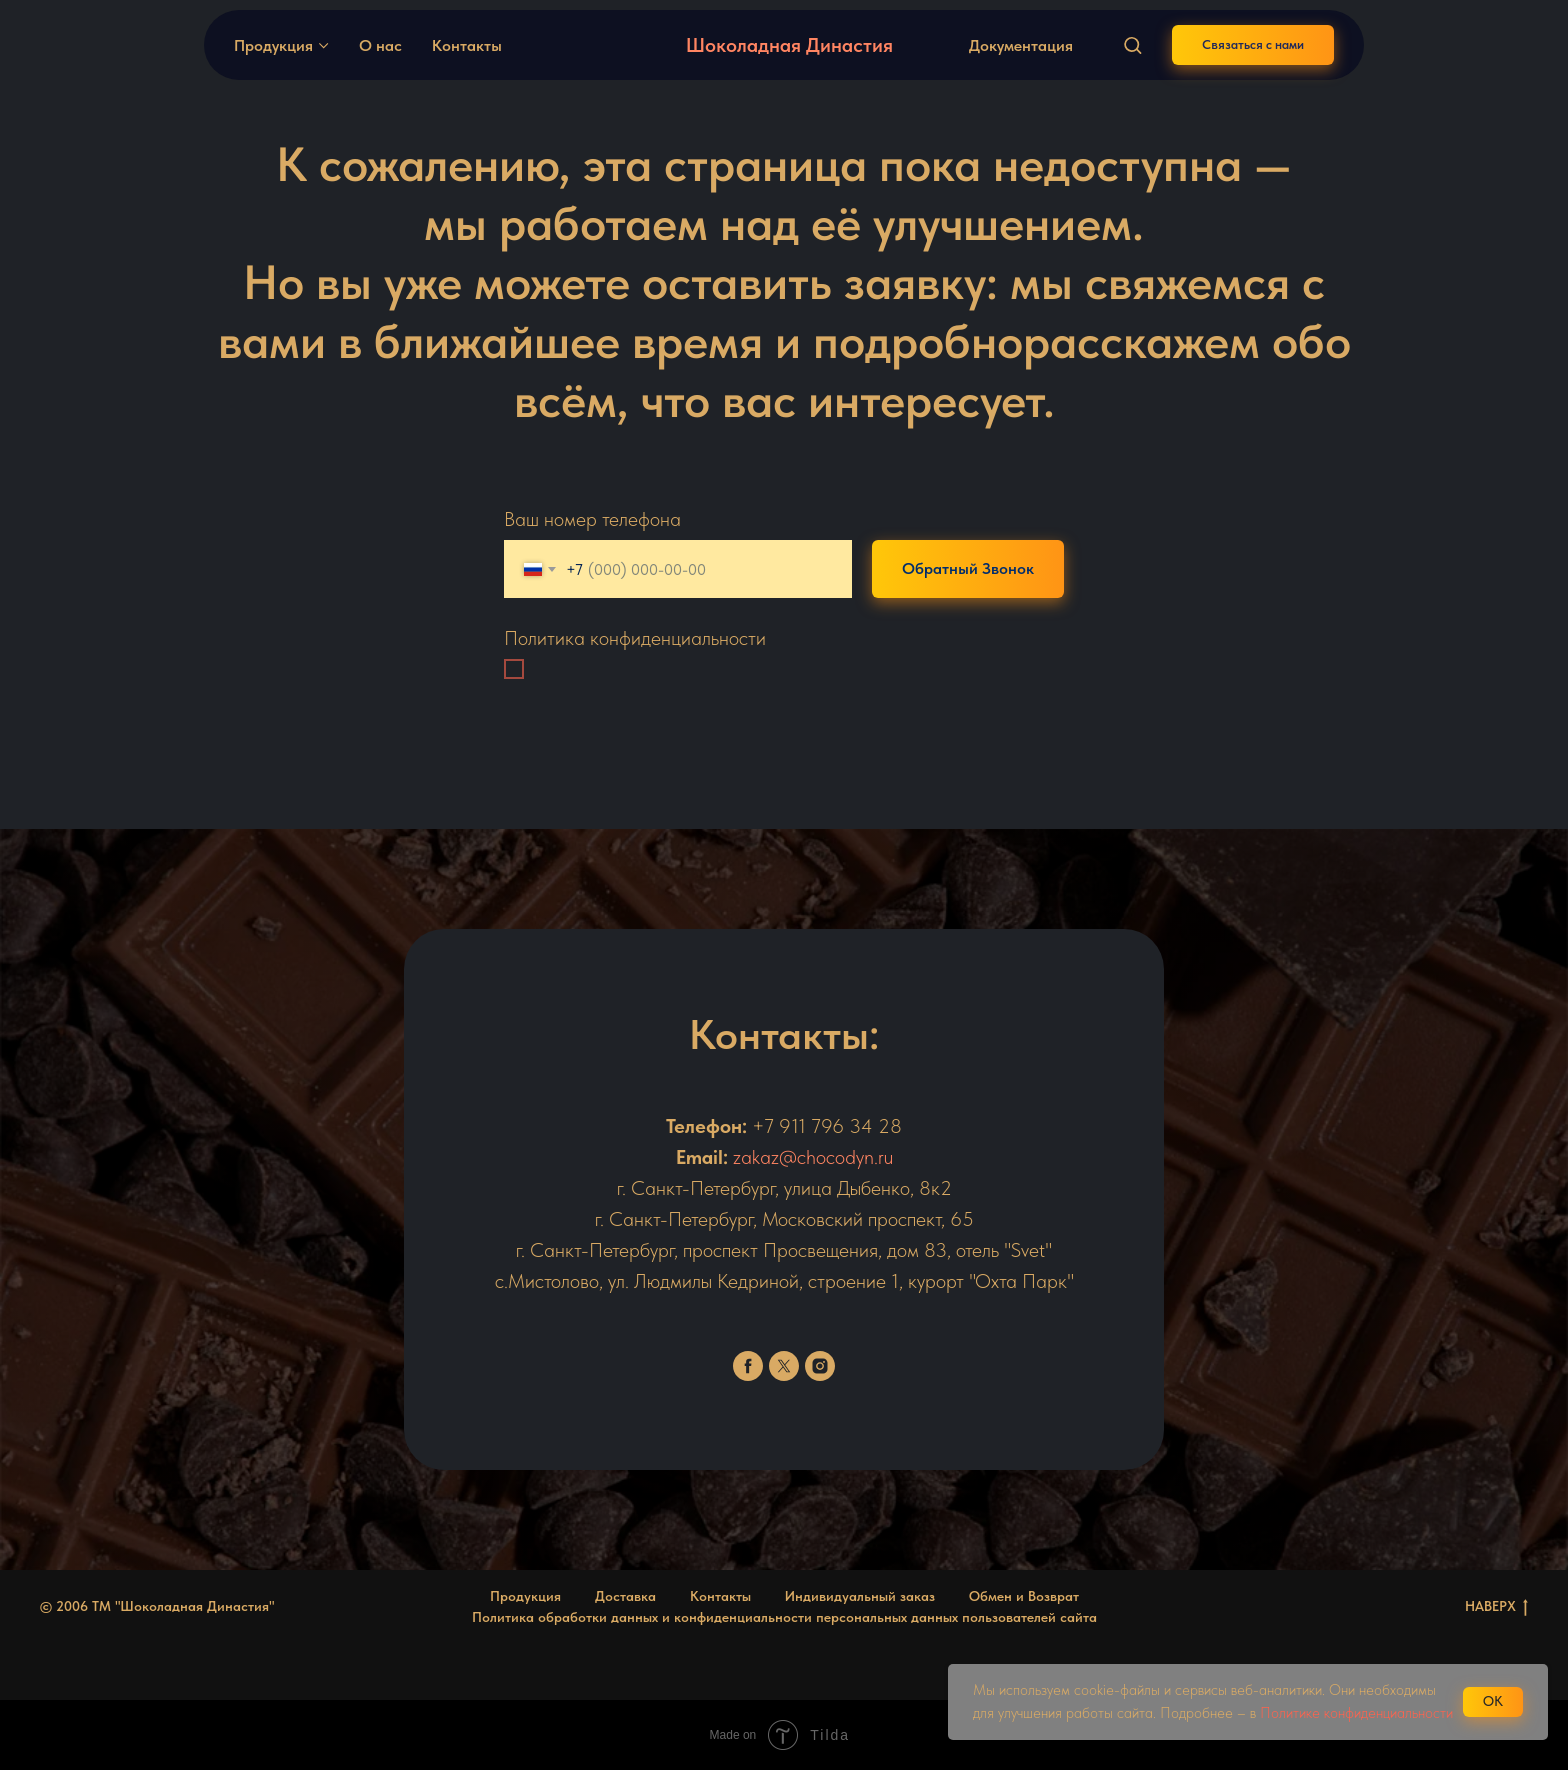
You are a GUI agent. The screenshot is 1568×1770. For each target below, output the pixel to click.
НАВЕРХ (1496, 1607)
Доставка (625, 1596)
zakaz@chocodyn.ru (813, 1157)
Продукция (273, 45)
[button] (1132, 44)
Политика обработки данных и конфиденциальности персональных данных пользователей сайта (784, 1617)
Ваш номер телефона (592, 519)
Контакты (467, 45)
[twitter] (784, 1366)
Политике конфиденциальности (1356, 1713)
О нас (380, 45)
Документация (1021, 45)
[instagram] (820, 1366)
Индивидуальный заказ (860, 1596)
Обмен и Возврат (1024, 1596)
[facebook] (748, 1366)
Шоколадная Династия (789, 45)
